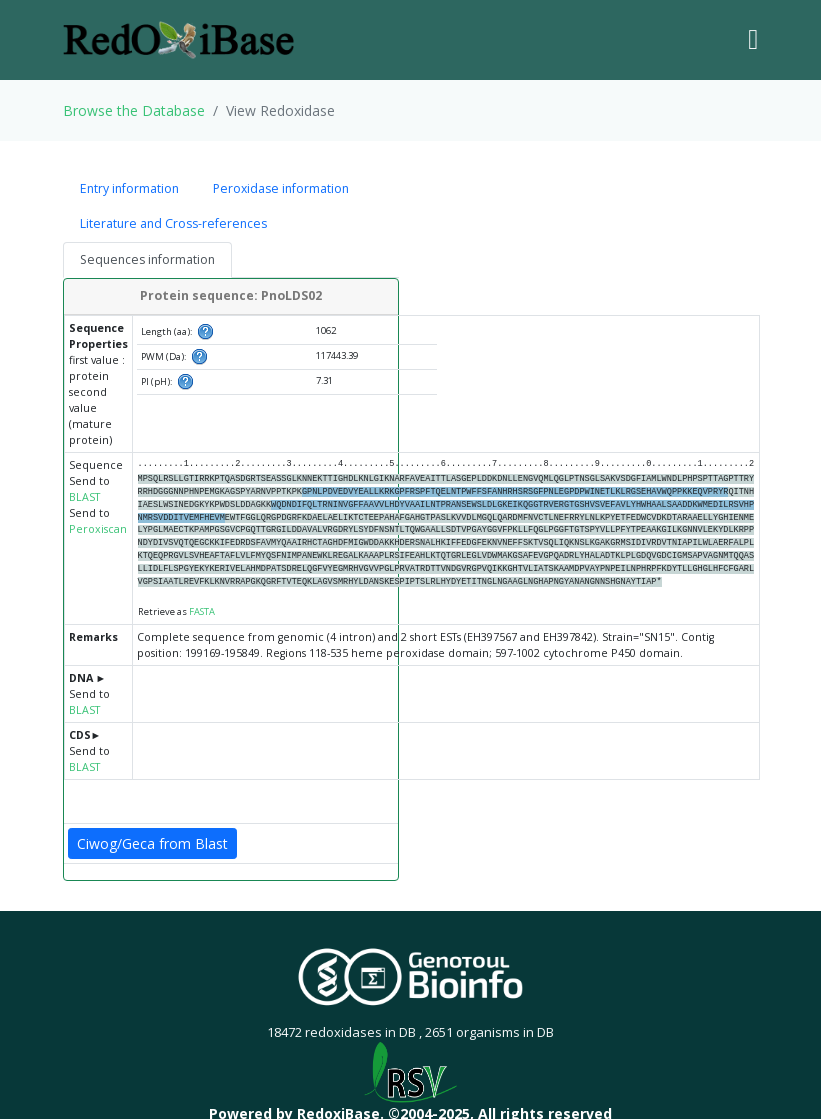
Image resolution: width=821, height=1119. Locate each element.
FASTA (202, 611)
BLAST (84, 497)
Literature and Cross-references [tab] (173, 223)
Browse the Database (134, 110)
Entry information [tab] (129, 188)
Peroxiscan (98, 529)
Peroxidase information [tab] (281, 188)
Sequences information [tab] (147, 259)
